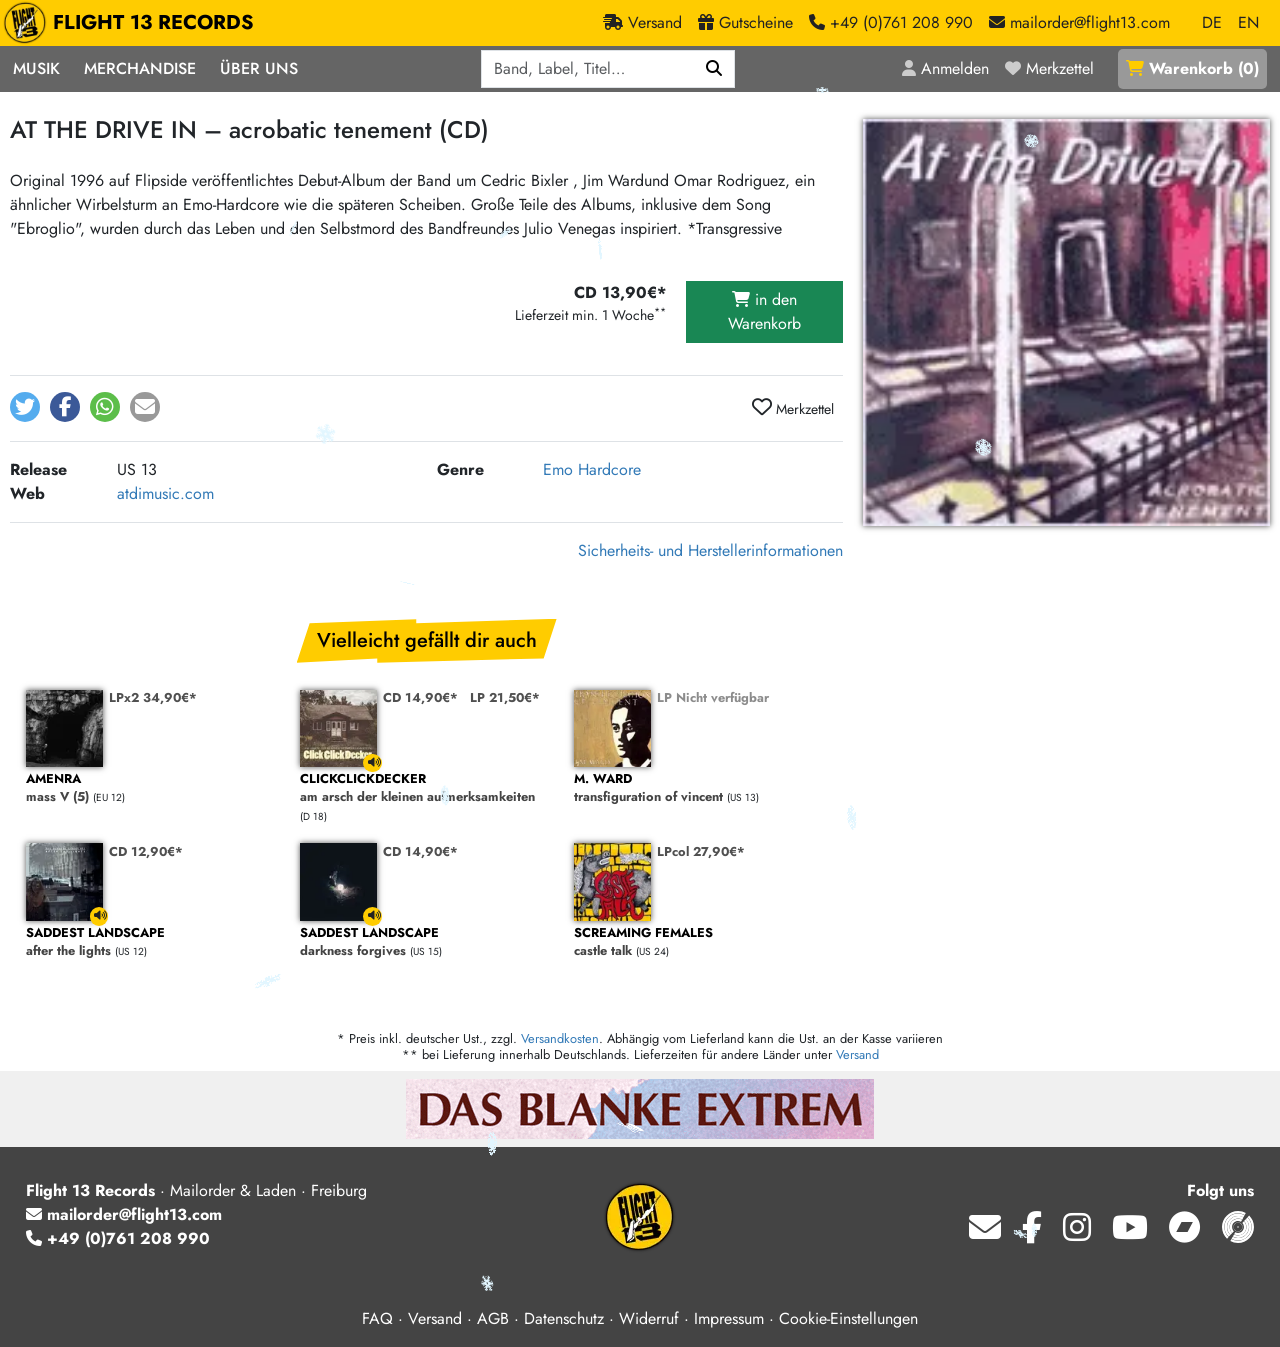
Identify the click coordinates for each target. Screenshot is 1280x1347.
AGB (493, 1318)
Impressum (729, 1318)
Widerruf (649, 1318)
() (1192, 68)
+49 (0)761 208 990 (118, 1238)
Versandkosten (560, 1038)
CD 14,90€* (420, 697)
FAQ (377, 1318)
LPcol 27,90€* (701, 851)
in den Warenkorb (764, 311)
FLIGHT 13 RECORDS (133, 23)
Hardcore (609, 469)
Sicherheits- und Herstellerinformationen (710, 550)
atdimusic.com (165, 493)
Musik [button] (36, 68)
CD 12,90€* (146, 851)
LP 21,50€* (505, 697)
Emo (558, 469)
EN (1248, 22)
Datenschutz (564, 1318)
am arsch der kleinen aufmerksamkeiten (427, 788)
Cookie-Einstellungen (848, 1318)
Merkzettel (793, 408)
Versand (857, 1054)
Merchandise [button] (140, 68)
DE (1212, 22)
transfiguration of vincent (701, 788)
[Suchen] (714, 69)
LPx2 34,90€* (153, 697)
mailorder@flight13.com (124, 1214)
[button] (25, 407)
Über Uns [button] (259, 68)
